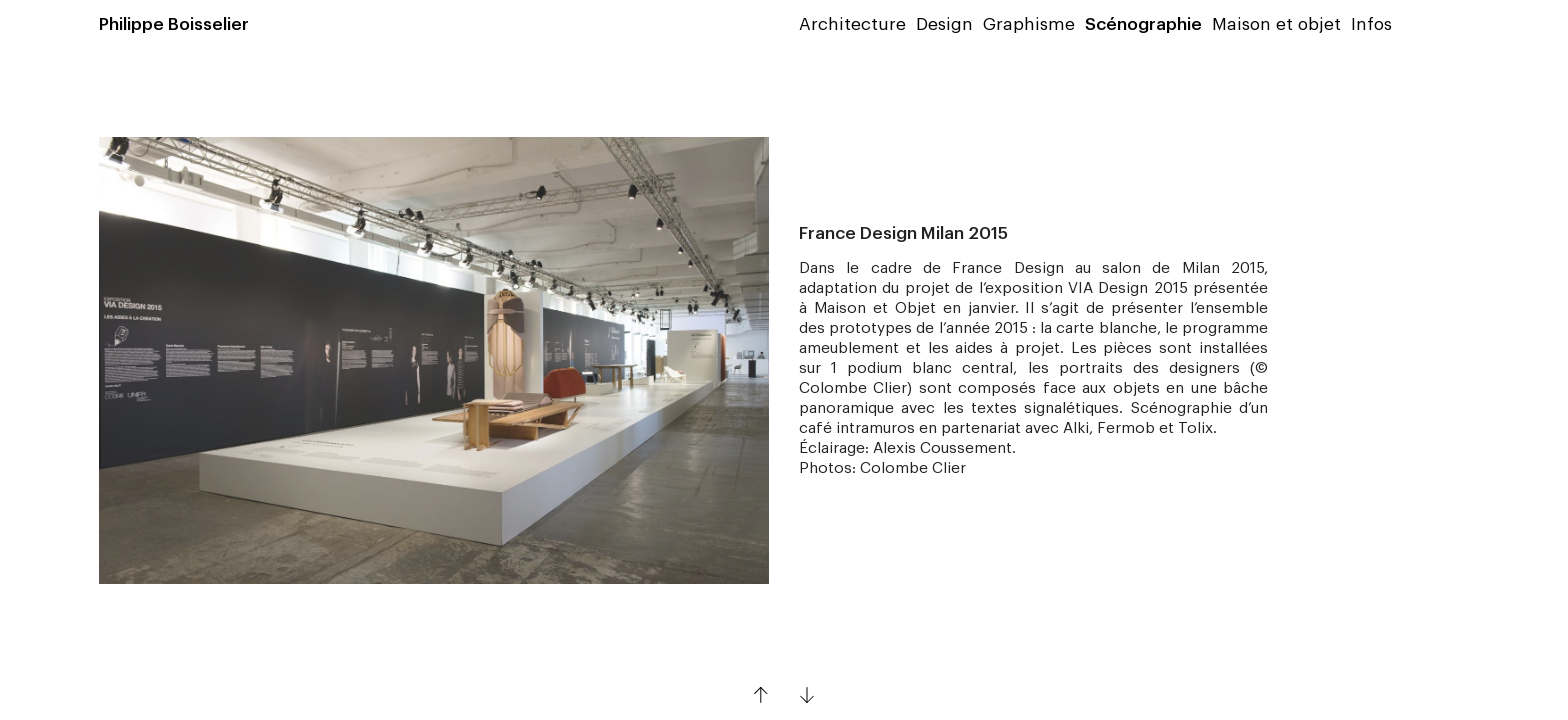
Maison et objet (1276, 24)
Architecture (852, 24)
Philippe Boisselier (174, 24)
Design (944, 24)
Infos (1371, 24)
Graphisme (1029, 24)
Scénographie (1143, 24)
